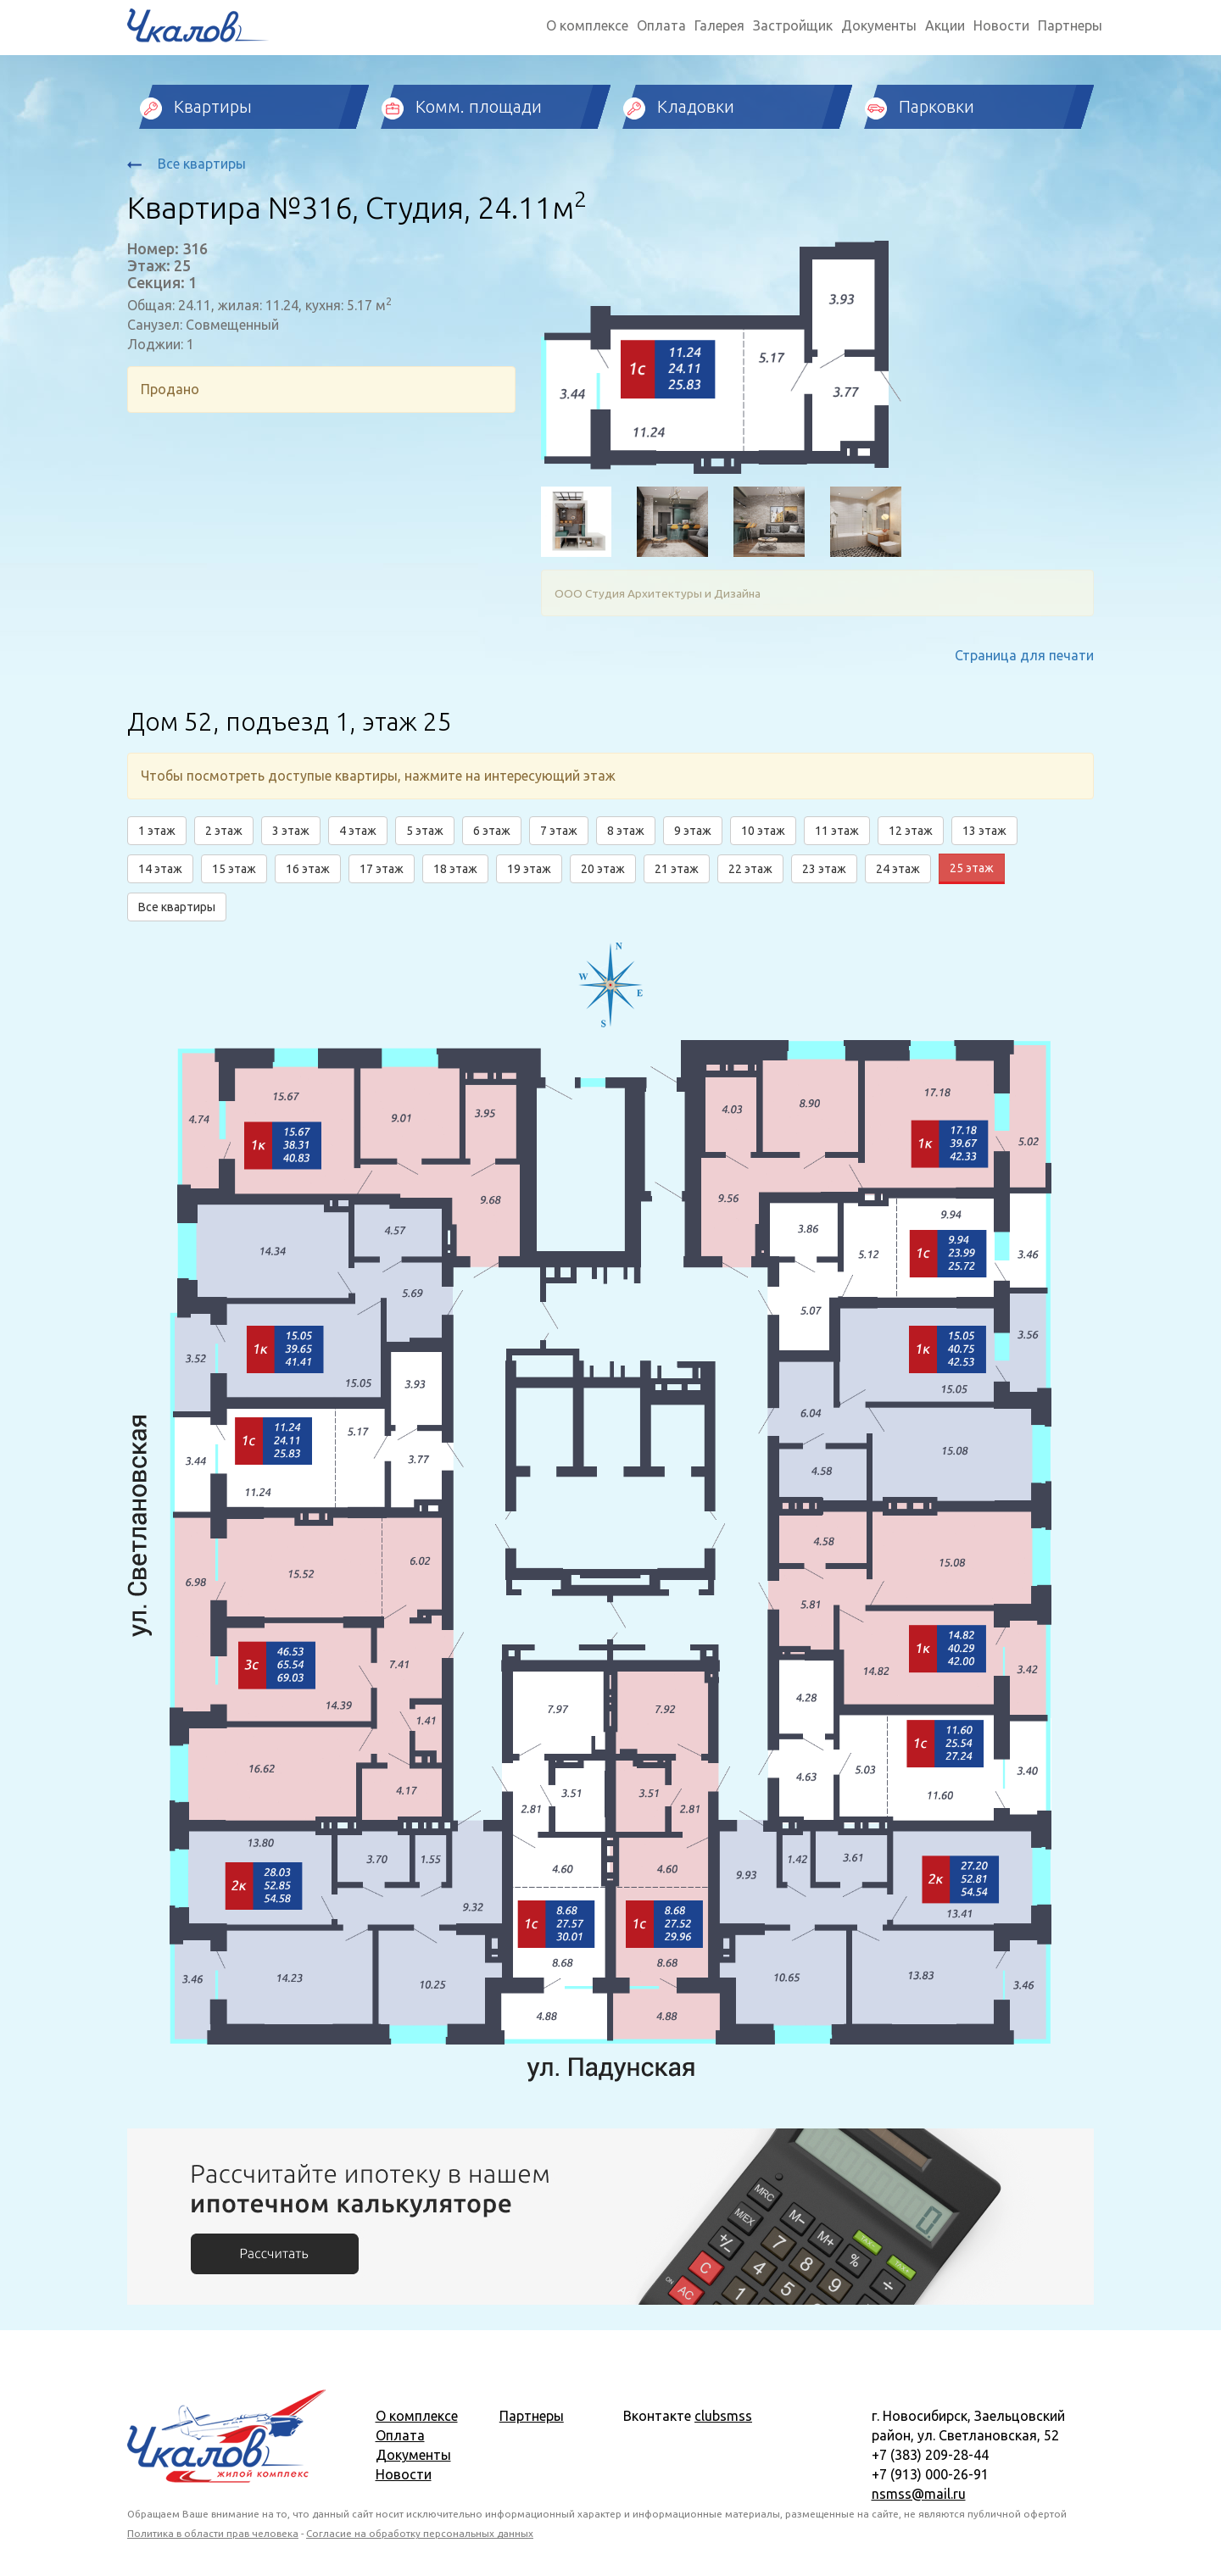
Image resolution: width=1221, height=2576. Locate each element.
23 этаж (824, 869)
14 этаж (160, 869)
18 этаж (455, 869)
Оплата (661, 25)
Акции (945, 25)
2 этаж (224, 830)
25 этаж (972, 868)
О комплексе (587, 25)
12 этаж (911, 830)
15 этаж (234, 869)
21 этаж (677, 869)
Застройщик (793, 25)
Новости (1001, 25)
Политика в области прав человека (212, 2533)
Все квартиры (186, 163)
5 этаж (424, 830)
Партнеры (1070, 25)
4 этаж (357, 830)
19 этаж (529, 869)
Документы (879, 25)
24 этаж (898, 869)
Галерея (719, 25)
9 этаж (692, 830)
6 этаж (491, 830)
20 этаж (603, 869)
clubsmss (723, 2415)
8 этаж (625, 830)
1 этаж (157, 830)
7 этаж (558, 830)
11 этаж (837, 830)
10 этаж (763, 830)
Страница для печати (1024, 655)
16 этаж (308, 869)
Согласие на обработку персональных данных (419, 2533)
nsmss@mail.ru (919, 2493)
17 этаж (382, 869)
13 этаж (984, 830)
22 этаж (750, 869)
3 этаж (290, 830)
